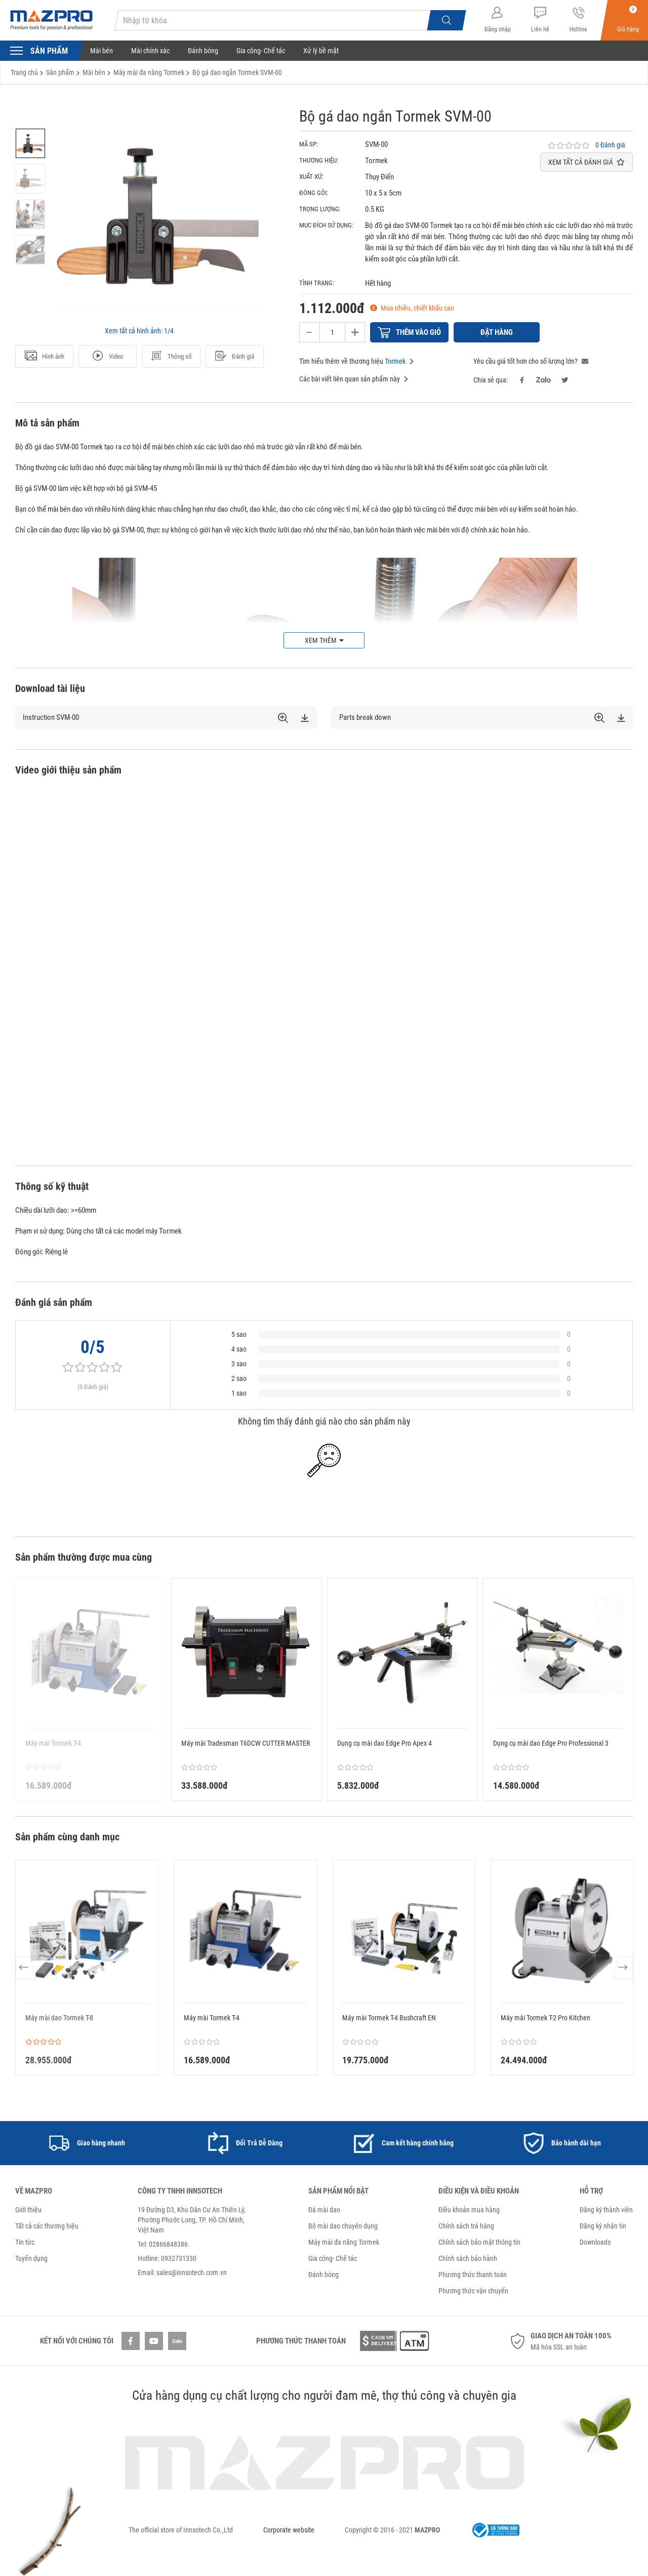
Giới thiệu (28, 2210)
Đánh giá (234, 357)
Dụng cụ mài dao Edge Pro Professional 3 (551, 1743)
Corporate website (288, 2530)
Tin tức (24, 2242)
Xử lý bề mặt (321, 51)
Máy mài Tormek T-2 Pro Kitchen (545, 2018)
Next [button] (622, 1967)
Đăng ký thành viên (606, 2210)
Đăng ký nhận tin (603, 2226)
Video (108, 357)
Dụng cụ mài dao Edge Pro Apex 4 (384, 1743)
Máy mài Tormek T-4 (211, 2018)
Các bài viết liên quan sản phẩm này (353, 379)
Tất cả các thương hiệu (46, 2226)
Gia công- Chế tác (260, 51)
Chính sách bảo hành (467, 2258)
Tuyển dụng (31, 2258)
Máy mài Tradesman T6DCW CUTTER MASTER (245, 1743)
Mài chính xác (150, 51)
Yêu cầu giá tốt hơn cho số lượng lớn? (530, 361)
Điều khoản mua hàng (469, 2210)
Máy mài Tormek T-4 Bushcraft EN (389, 2018)
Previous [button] (25, 1967)
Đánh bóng (203, 51)
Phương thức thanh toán (472, 2275)
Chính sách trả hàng (466, 2226)
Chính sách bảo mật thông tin (479, 2242)
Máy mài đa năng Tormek (343, 2242)
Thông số (171, 357)
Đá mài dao (324, 2210)
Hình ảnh (44, 357)
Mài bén (101, 51)
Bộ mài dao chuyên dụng (343, 2226)
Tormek (395, 361)
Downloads (595, 2242)
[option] (30, 143)
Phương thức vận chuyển (473, 2291)
